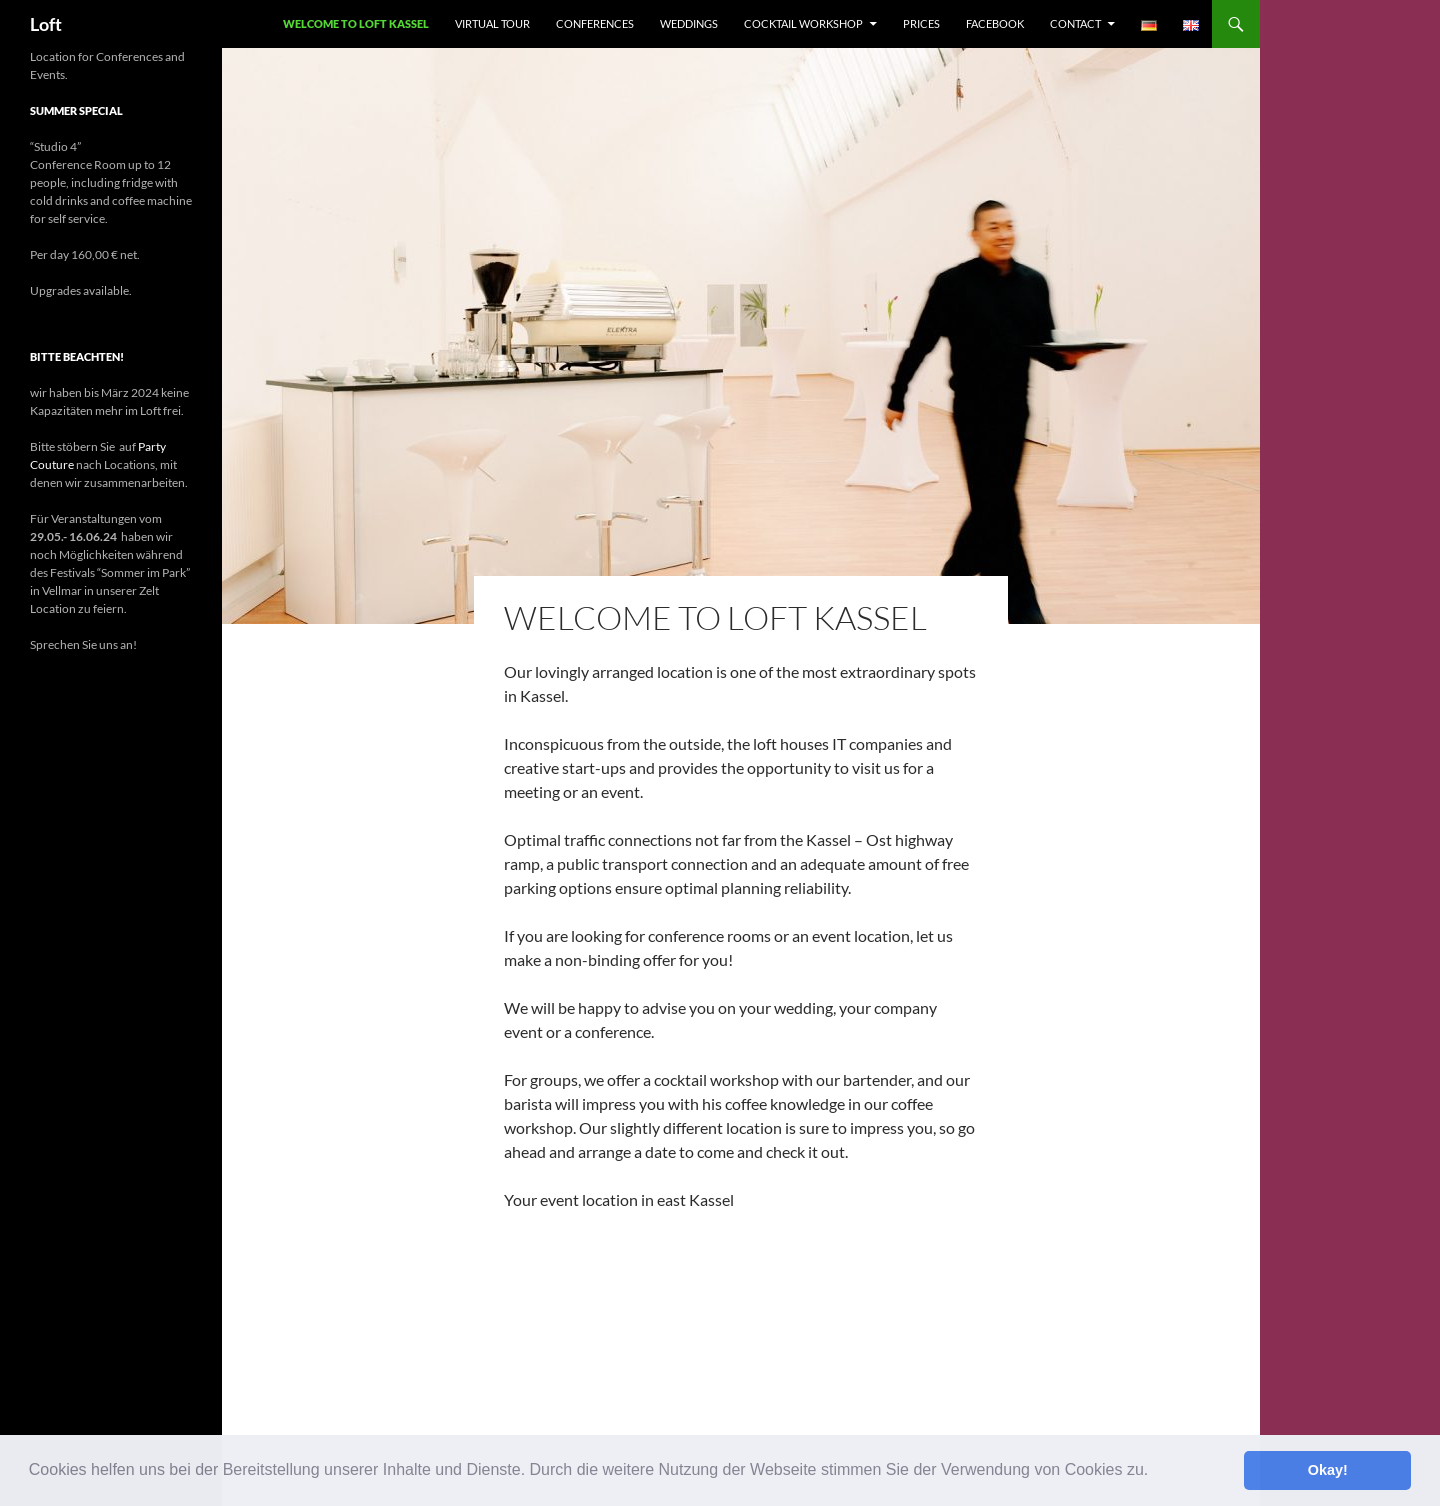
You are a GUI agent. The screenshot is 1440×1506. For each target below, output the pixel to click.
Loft (46, 24)
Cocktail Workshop (803, 23)
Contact (1075, 23)
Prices (921, 23)
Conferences (595, 23)
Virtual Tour (492, 23)
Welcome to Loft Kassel (356, 23)
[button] (1156, 1472)
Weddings (689, 23)
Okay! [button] (1328, 1470)
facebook (995, 23)
